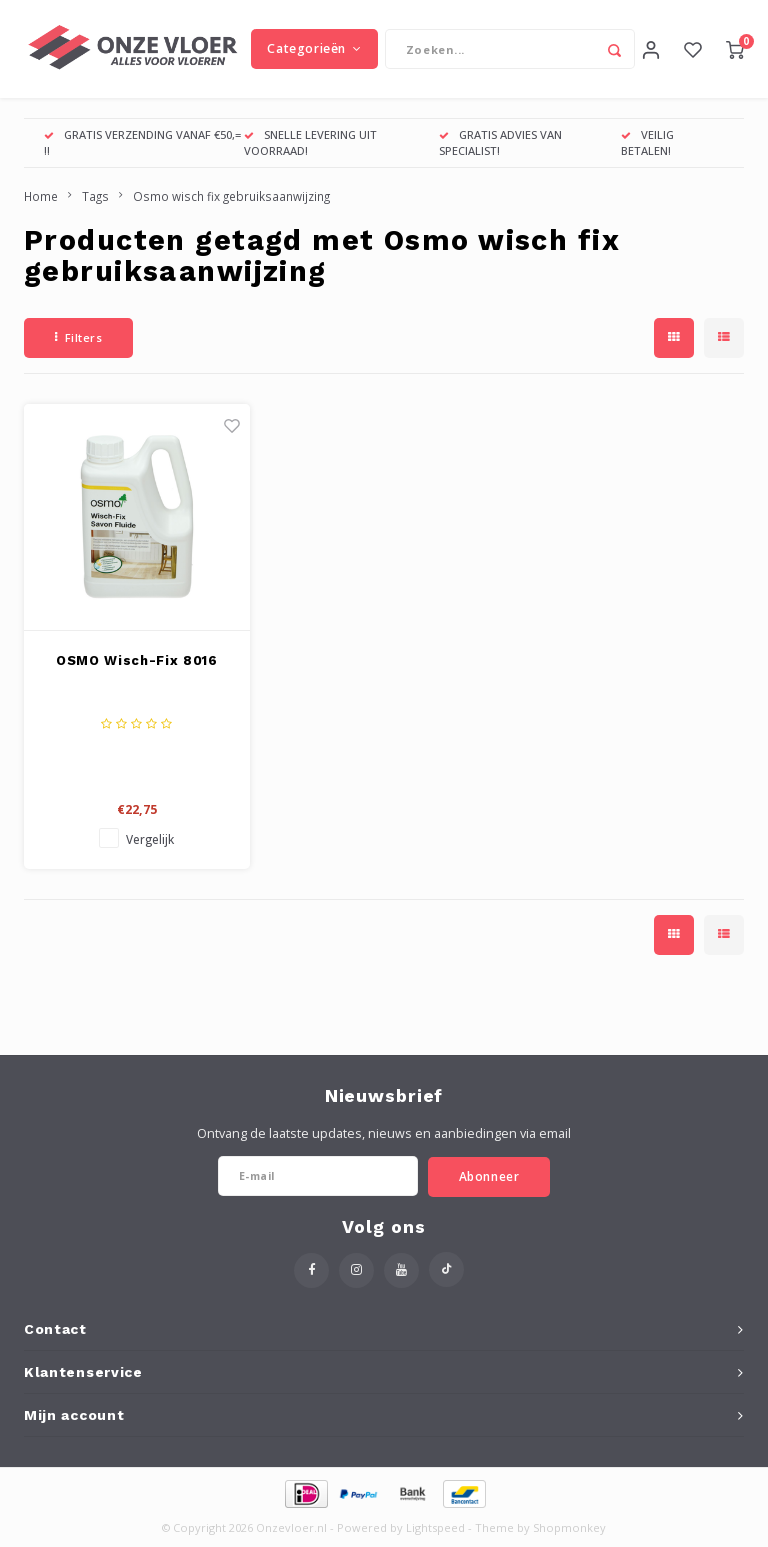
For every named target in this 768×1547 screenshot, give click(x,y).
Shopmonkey (569, 1529)
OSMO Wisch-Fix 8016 (136, 662)
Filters (78, 339)
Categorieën (314, 49)
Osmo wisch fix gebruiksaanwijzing (231, 198)
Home (41, 198)
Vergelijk (150, 841)
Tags (95, 198)
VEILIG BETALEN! (647, 144)
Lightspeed (435, 1529)
